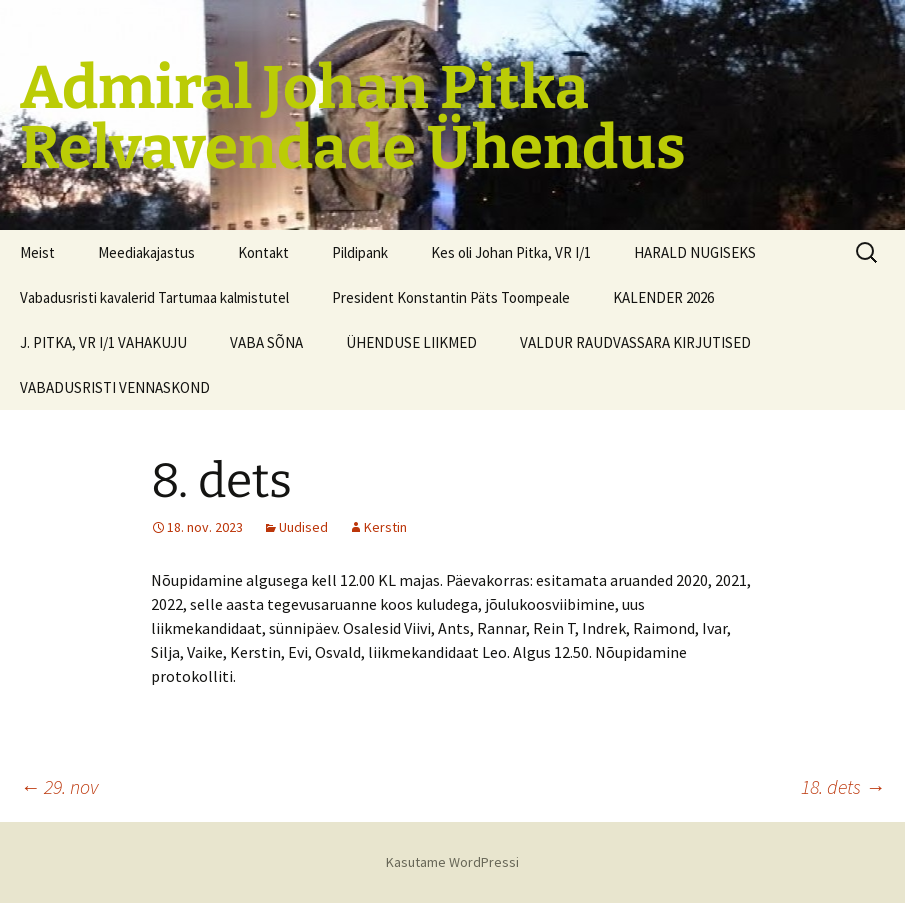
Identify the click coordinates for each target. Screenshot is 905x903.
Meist (37, 252)
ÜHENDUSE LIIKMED (411, 342)
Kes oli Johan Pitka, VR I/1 (511, 252)
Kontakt (263, 252)
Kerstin (385, 527)
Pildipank (360, 252)
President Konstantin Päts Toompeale (451, 297)
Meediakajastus (146, 252)
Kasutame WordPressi (452, 862)
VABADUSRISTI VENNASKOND (115, 387)
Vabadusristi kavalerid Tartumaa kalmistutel (154, 297)
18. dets (843, 786)
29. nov (59, 786)
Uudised (303, 527)
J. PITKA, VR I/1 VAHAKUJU (103, 342)
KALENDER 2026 (663, 297)
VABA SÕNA (266, 342)
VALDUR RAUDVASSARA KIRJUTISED (635, 342)
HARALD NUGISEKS (695, 252)
